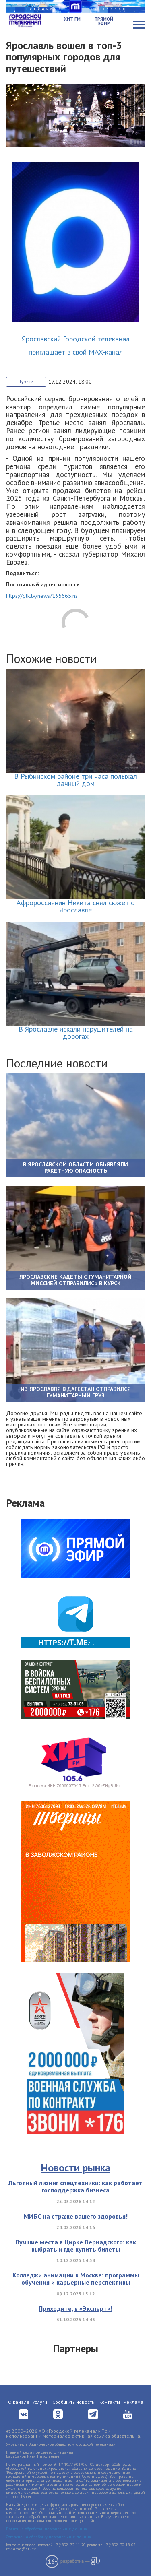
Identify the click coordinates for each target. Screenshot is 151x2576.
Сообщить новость (73, 2402)
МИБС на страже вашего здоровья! (76, 2216)
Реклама (133, 2402)
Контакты (109, 2402)
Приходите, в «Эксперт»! (75, 2308)
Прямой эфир (104, 21)
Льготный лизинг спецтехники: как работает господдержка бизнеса (75, 2186)
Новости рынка (75, 2167)
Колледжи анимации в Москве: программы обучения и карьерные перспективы (75, 2278)
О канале (18, 2402)
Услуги (39, 2402)
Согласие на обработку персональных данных (48, 2536)
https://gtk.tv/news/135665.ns (42, 595)
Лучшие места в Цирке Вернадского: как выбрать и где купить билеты (75, 2245)
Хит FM (72, 19)
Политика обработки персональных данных (46, 2528)
